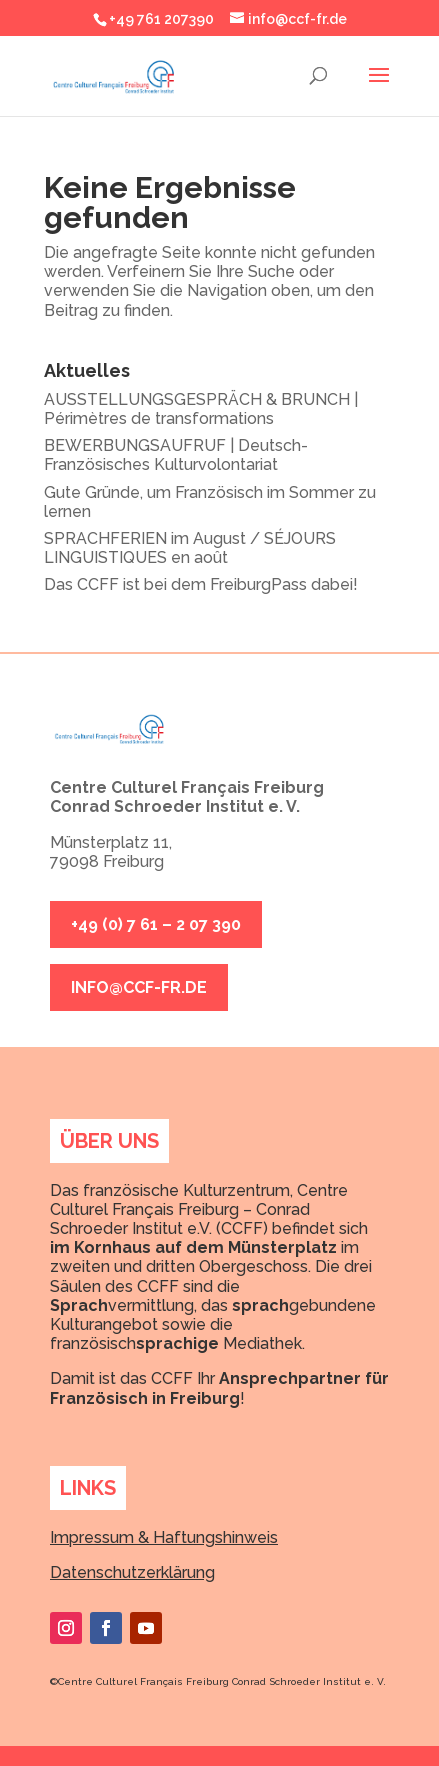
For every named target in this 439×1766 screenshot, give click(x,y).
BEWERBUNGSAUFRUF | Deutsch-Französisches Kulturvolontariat (176, 455)
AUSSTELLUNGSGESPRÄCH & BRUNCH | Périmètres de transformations (201, 409)
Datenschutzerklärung (132, 1572)
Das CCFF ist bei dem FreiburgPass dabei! (201, 584)
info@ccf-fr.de (139, 987)
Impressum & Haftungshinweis (164, 1537)
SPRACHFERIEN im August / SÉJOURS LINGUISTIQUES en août (190, 548)
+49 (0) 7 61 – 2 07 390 (156, 924)
